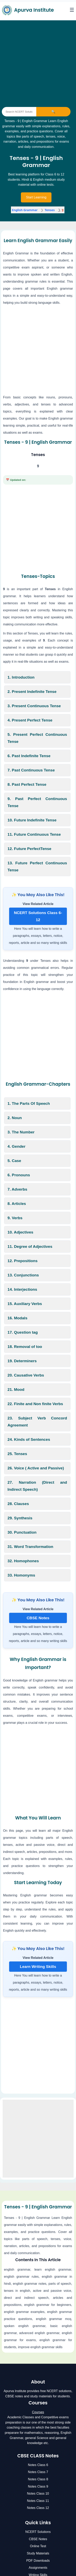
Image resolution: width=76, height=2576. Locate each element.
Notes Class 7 (38, 2472)
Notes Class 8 (38, 2479)
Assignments (38, 2567)
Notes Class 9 (38, 2486)
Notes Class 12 (38, 2508)
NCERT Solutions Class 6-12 (38, 916)
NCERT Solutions (38, 2531)
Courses (38, 2412)
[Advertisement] (38, 62)
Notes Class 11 (38, 2500)
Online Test (38, 2546)
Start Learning (36, 197)
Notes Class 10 (38, 2493)
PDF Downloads (38, 2560)
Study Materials (38, 2553)
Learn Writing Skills (38, 1966)
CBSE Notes (38, 1618)
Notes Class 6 (38, 2465)
